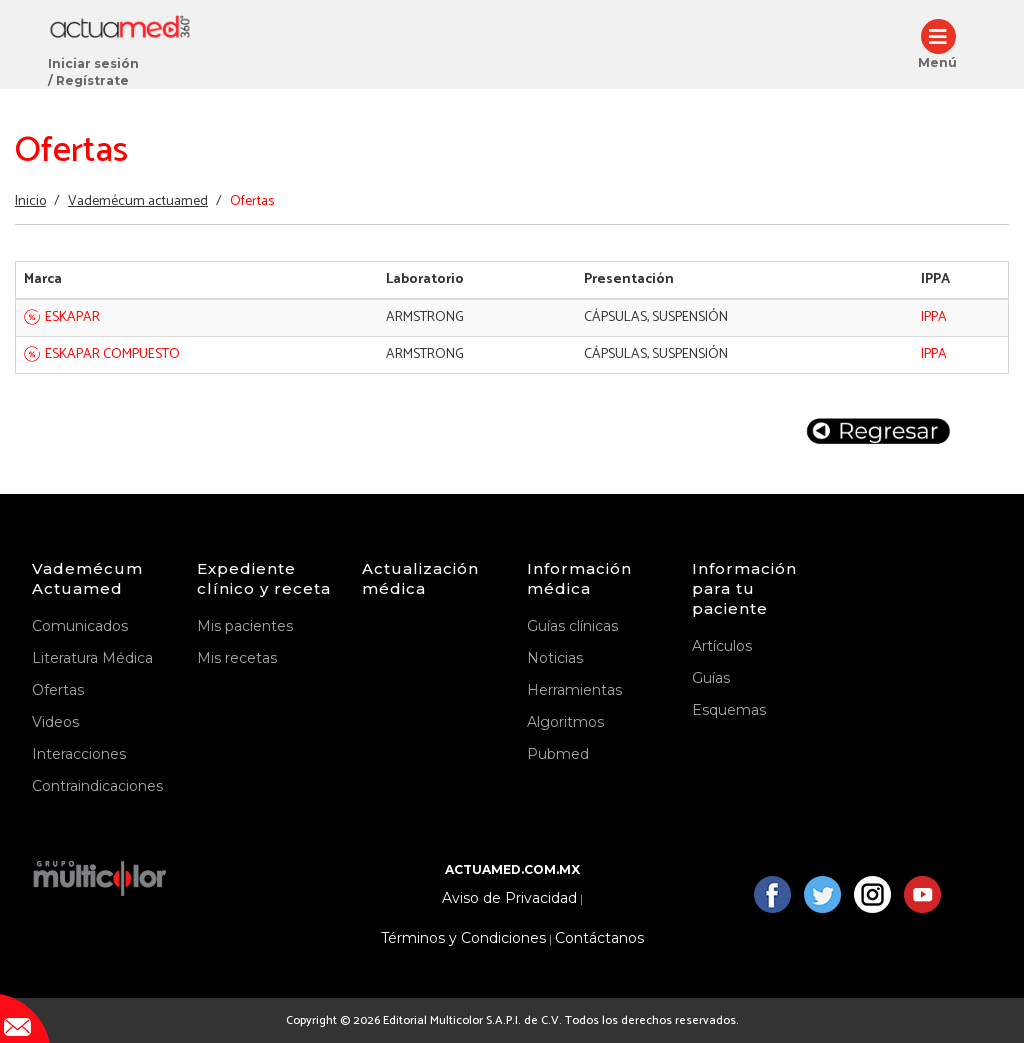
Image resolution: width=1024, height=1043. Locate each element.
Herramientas (574, 690)
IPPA (934, 317)
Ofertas (58, 690)
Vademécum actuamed (138, 201)
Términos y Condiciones (463, 938)
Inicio (30, 201)
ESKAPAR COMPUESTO (112, 354)
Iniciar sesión (93, 63)
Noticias (555, 658)
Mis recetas (237, 658)
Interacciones (79, 754)
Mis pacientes (245, 626)
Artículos (722, 646)
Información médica (579, 578)
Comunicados (80, 626)
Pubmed (558, 754)
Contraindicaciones (97, 786)
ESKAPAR (72, 317)
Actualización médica (420, 578)
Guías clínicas (572, 626)
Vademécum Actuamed (87, 578)
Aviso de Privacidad (509, 898)
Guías (711, 678)
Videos (55, 722)
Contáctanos (599, 938)
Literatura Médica (92, 658)
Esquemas (729, 710)
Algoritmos (565, 722)
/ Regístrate (88, 80)
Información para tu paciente (744, 588)
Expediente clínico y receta (264, 578)
